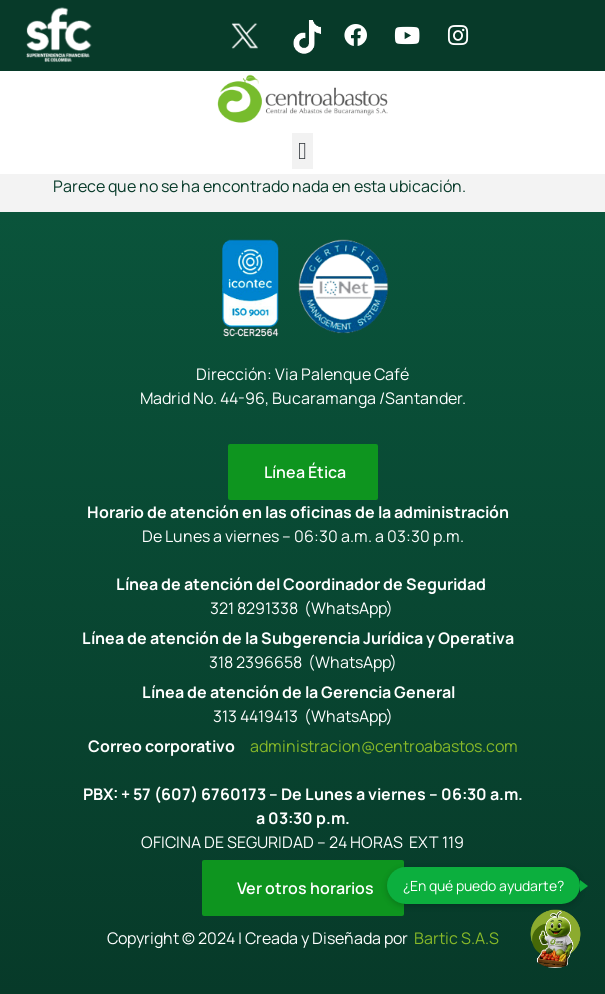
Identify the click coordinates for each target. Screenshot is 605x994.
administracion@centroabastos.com (384, 746)
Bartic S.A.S (456, 938)
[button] (302, 151)
